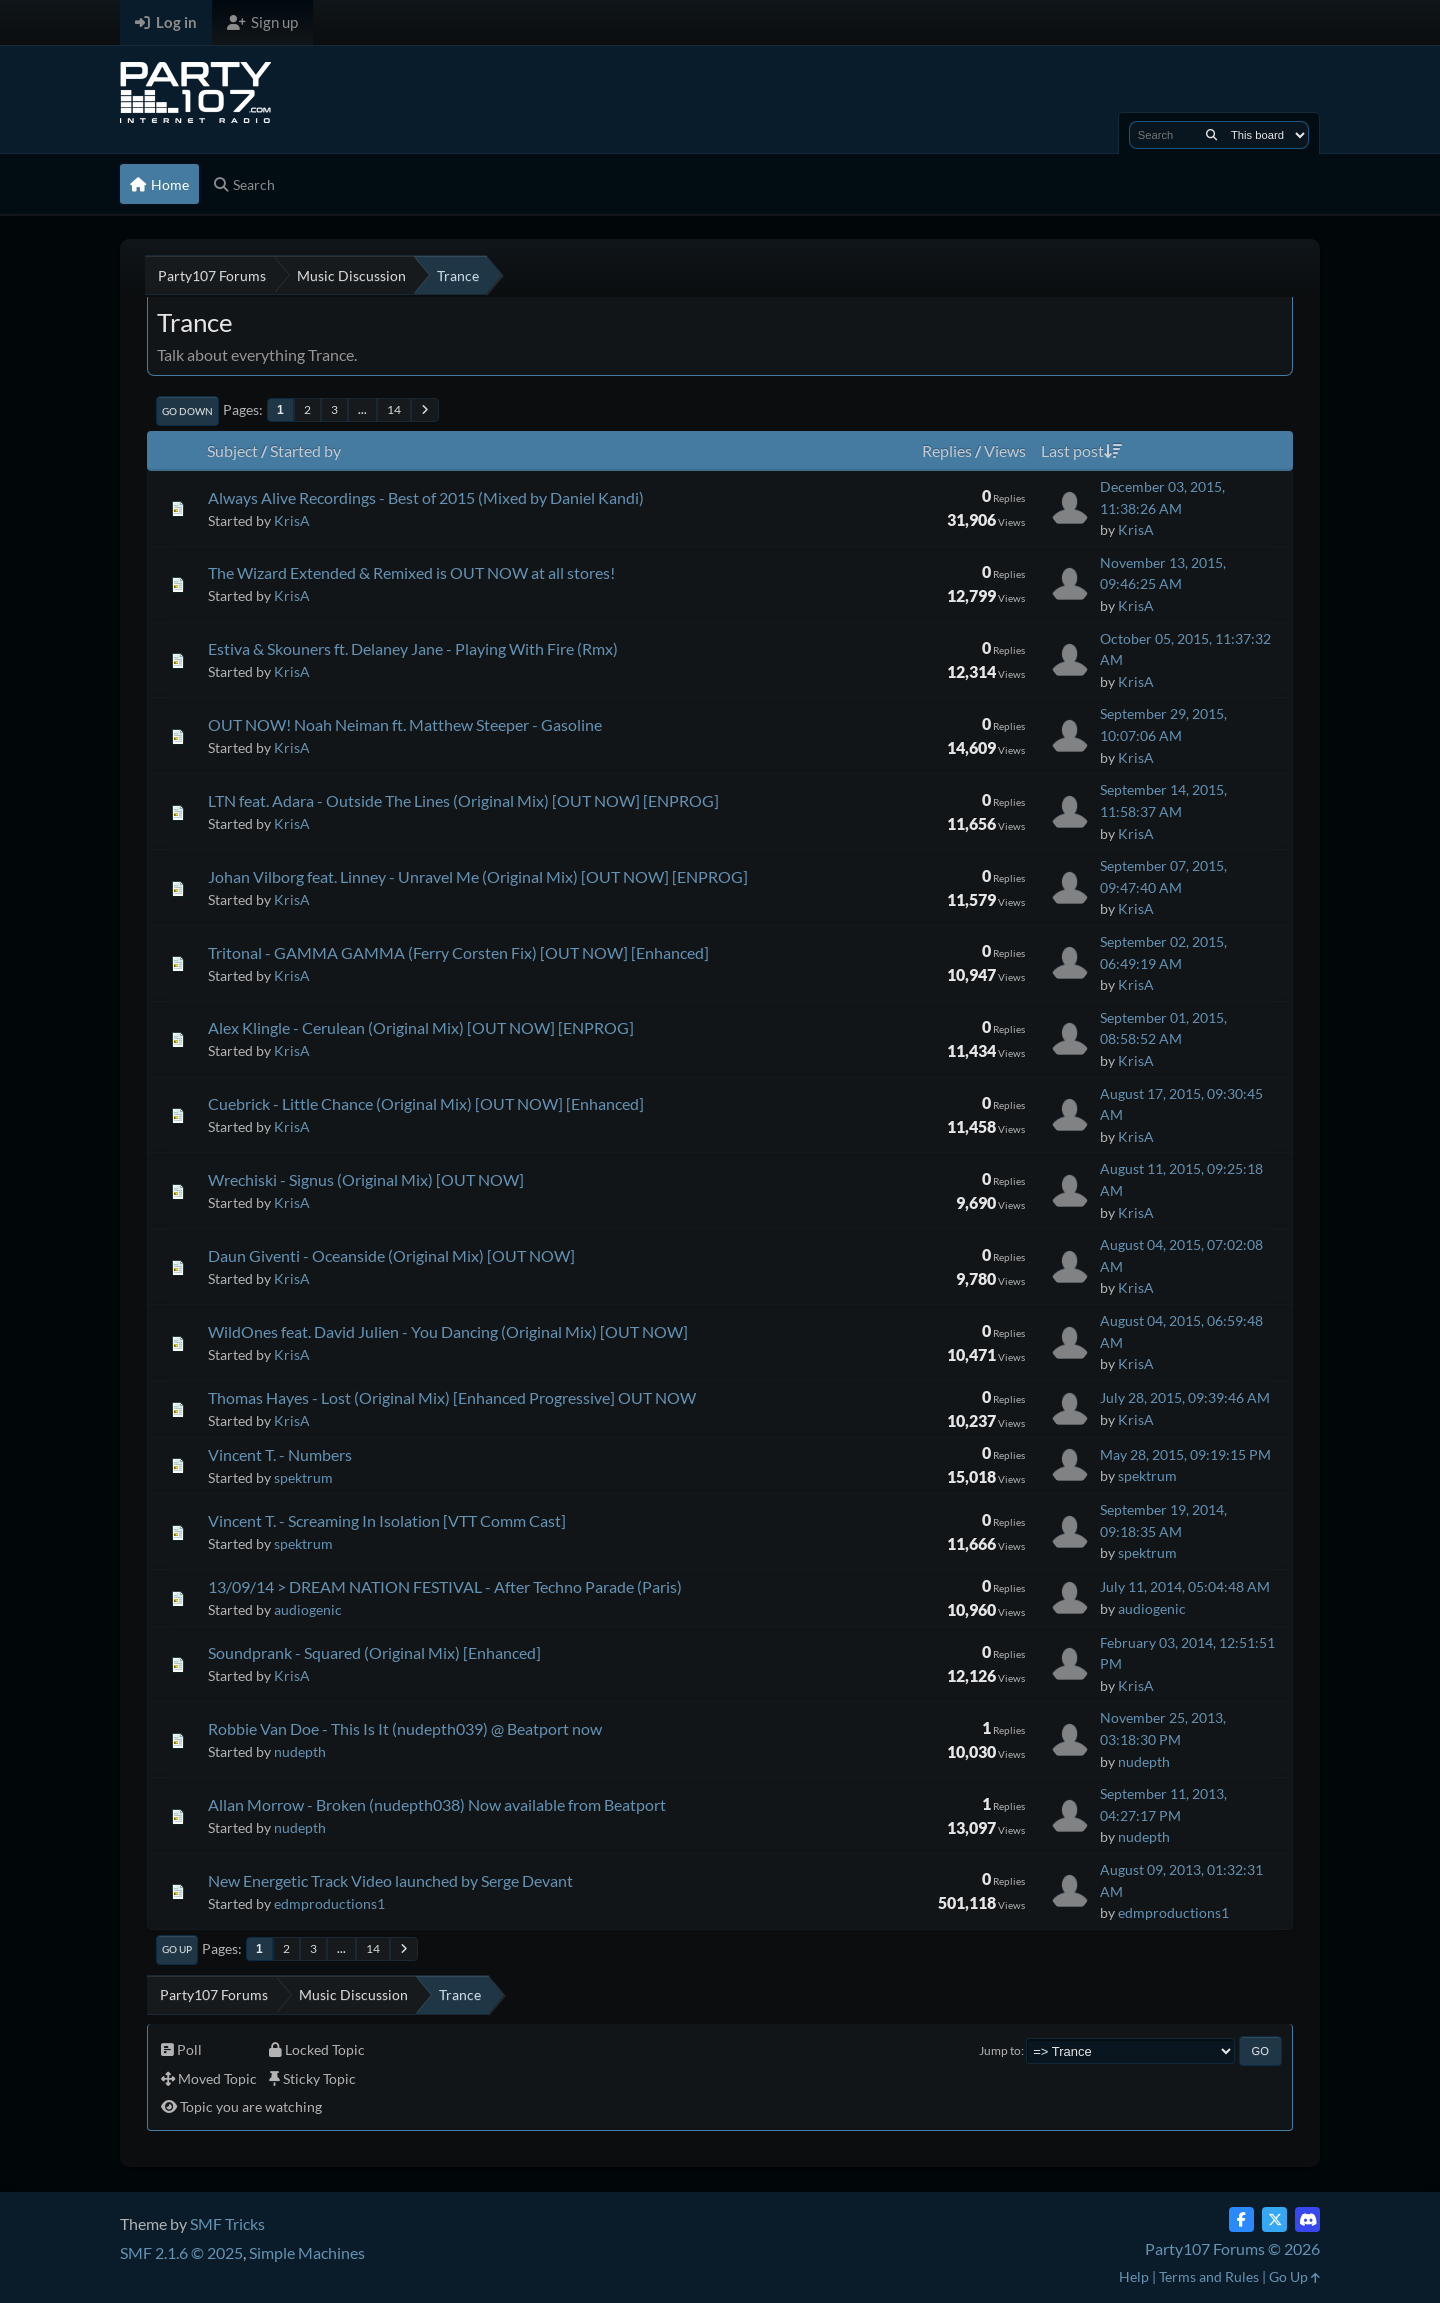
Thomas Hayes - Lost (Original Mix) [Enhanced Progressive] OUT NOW (452, 1397)
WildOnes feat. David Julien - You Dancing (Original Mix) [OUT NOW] (448, 1331)
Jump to (1000, 2050)
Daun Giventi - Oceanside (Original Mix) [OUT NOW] (391, 1255)
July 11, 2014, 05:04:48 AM (1185, 1586)
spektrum (303, 1477)
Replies (947, 450)
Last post (1081, 450)
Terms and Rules (1209, 2276)
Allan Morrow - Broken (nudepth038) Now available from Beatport (437, 1804)
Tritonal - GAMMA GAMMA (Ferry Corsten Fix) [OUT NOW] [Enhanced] (458, 952)
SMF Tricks (227, 2223)
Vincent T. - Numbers (280, 1454)
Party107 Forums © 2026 (1232, 2248)
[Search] (1211, 135)
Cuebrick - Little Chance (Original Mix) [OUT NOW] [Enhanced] (426, 1103)
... (362, 409)
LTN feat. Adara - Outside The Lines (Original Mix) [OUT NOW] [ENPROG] (463, 800)
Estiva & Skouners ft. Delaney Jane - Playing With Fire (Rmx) (413, 648)
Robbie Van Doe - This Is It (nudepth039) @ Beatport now (405, 1728)
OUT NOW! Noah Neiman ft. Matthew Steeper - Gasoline (405, 724)
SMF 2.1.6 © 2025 (181, 2252)
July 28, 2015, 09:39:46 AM (1185, 1397)
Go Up (177, 1949)
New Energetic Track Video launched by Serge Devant (390, 1880)
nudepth (300, 1751)
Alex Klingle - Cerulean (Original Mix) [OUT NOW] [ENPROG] (421, 1027)
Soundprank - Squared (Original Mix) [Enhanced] (374, 1652)
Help (1134, 2276)
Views (1005, 450)
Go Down (187, 411)
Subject (232, 450)
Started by (305, 450)
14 (394, 409)
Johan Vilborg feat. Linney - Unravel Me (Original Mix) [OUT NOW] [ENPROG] (478, 876)
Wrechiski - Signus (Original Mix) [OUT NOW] (366, 1179)
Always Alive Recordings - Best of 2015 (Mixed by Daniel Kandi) (426, 497)
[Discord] (1307, 2219)
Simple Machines (307, 2252)
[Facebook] (1241, 2219)
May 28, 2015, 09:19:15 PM (1185, 1454)
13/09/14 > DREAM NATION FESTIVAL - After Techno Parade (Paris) (445, 1586)
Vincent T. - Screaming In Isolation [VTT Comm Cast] (387, 1520)
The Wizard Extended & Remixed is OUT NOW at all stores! (411, 572)
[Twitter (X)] (1274, 2219)
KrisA (292, 520)
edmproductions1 (329, 1903)
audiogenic (308, 1609)
